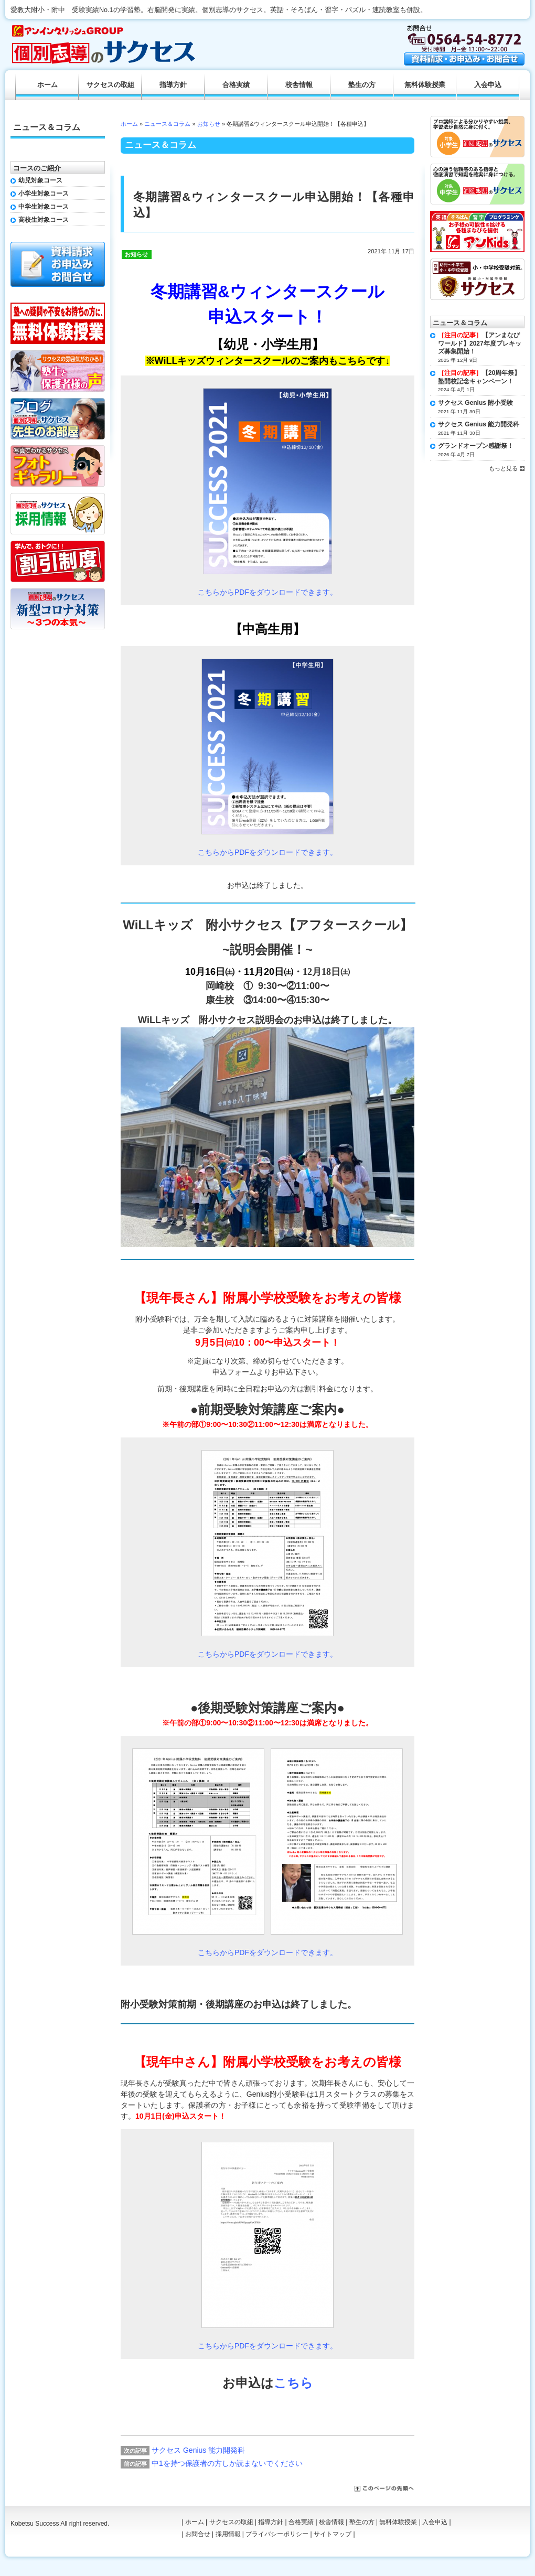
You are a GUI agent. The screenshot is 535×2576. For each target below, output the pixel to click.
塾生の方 (362, 85)
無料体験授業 (424, 85)
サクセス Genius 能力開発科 (198, 2450)
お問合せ (197, 2534)
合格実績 (236, 85)
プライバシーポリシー (276, 2534)
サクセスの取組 (110, 85)
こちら (293, 2383)
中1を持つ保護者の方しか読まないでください (227, 2463)
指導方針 (173, 85)
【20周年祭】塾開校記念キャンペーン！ (479, 377)
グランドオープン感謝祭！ (475, 445)
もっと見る (503, 468)
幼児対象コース (40, 180)
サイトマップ (332, 2534)
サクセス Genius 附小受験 (475, 402)
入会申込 (487, 85)
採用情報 (228, 2534)
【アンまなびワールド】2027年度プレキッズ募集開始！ (479, 343)
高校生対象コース (43, 219)
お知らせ (208, 124)
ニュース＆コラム (167, 124)
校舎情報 (299, 85)
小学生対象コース (43, 193)
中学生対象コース (43, 206)
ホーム (129, 124)
